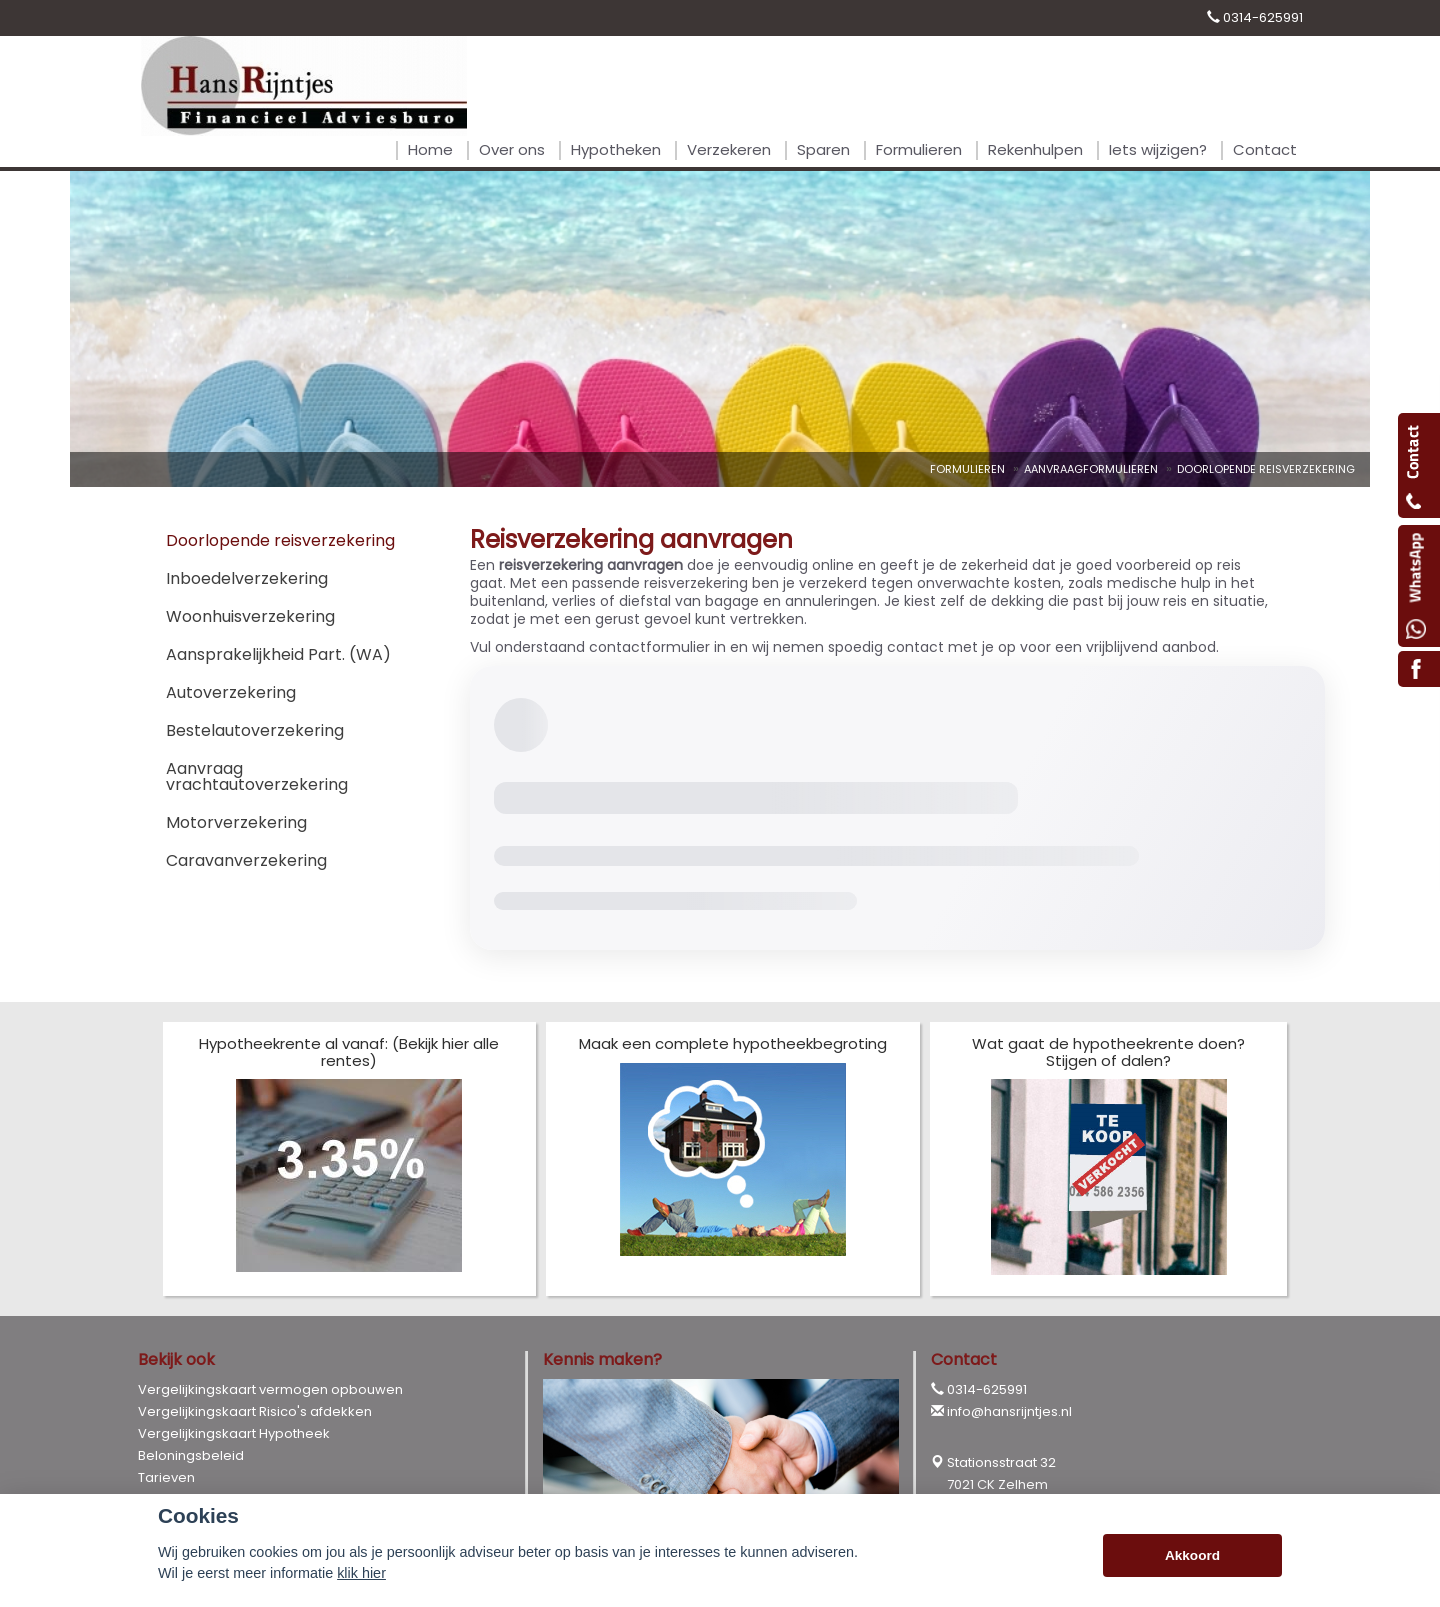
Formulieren (967, 469)
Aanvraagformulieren (1091, 469)
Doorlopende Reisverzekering (1266, 469)
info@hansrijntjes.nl (1009, 1411)
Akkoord (1192, 1555)
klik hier (361, 1573)
